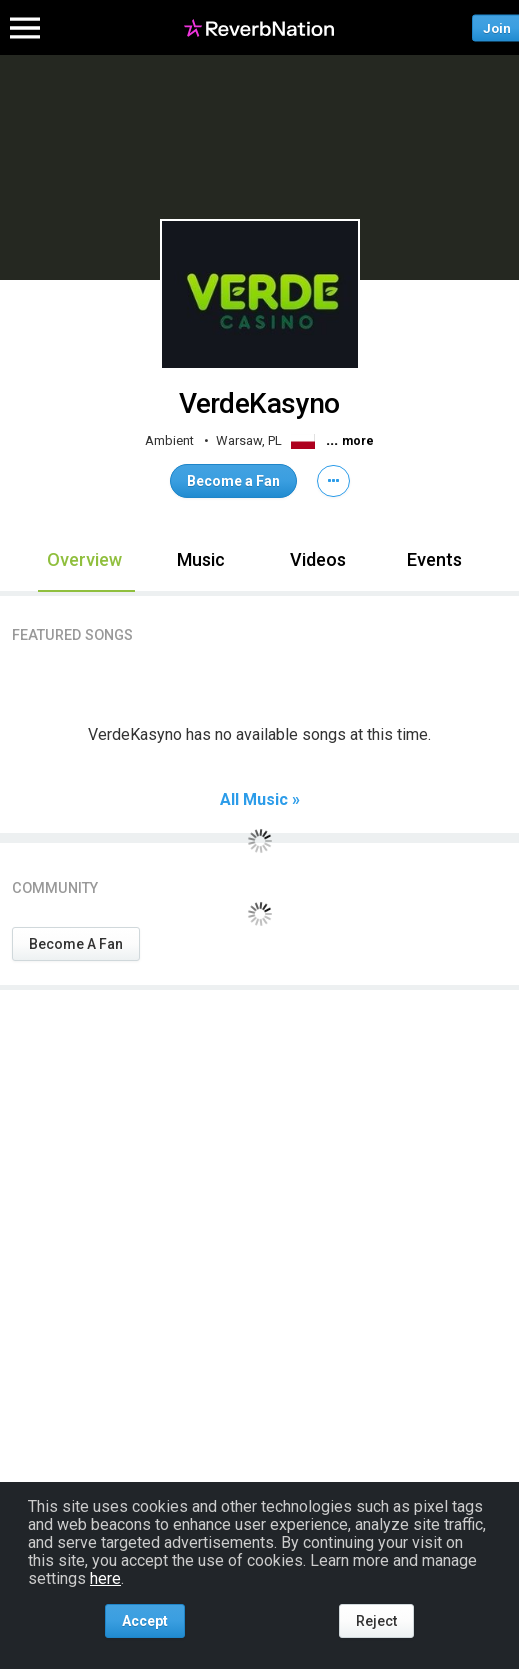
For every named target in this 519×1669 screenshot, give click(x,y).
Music (201, 559)
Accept (145, 1621)
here (105, 1578)
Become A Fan (76, 944)
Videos (318, 559)
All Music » (260, 800)
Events (434, 559)
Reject (376, 1621)
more (358, 441)
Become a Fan (233, 481)
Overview (84, 559)
